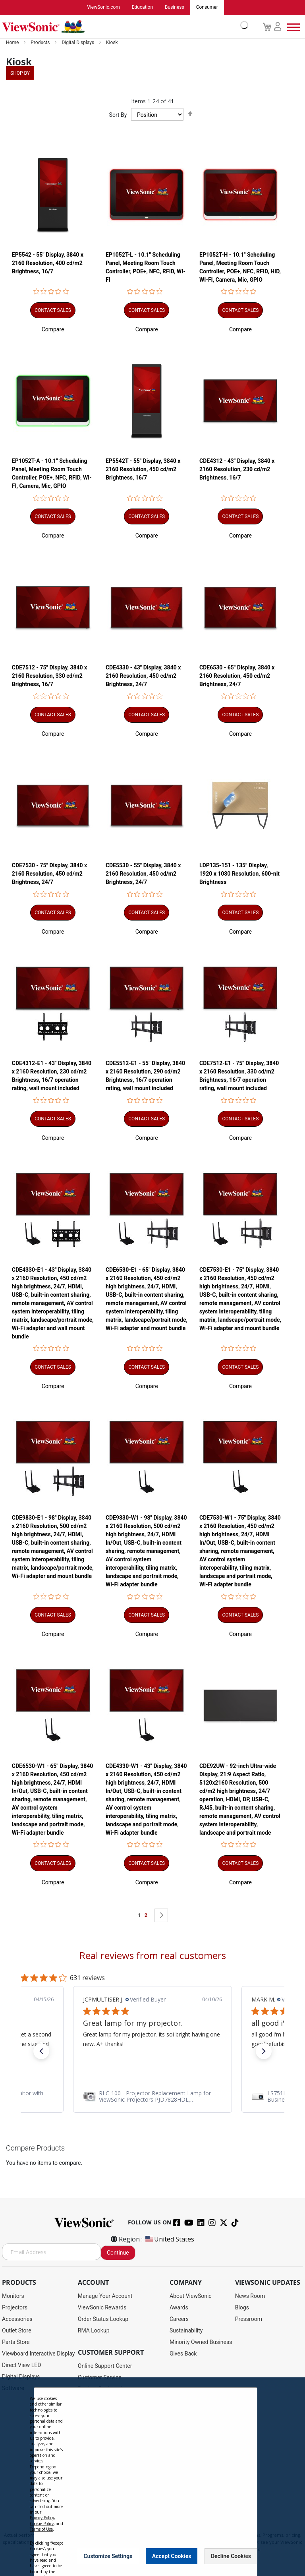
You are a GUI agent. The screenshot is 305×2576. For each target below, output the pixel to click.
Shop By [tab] (20, 73)
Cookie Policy (42, 2523)
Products (41, 43)
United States (169, 2239)
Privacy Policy (42, 2517)
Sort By (118, 115)
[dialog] (152, 2476)
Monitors (13, 2296)
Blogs (242, 2308)
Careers (179, 2319)
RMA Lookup (94, 2331)
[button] (53, 329)
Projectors (14, 2308)
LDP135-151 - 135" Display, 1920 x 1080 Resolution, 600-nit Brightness (239, 874)
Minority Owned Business (201, 2342)
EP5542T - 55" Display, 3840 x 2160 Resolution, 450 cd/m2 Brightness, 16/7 (143, 469)
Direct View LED (21, 2365)
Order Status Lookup (103, 2319)
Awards (179, 2308)
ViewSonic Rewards (102, 2308)
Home (13, 43)
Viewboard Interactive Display (38, 2354)
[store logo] (123, 27)
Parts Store (16, 2342)
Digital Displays (78, 43)
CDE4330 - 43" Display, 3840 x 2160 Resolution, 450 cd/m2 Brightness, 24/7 (143, 675)
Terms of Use (41, 2529)
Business (174, 7)
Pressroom (248, 2319)
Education (142, 7)
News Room (250, 2296)
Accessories (17, 2319)
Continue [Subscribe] (118, 2253)
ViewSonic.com (103, 7)
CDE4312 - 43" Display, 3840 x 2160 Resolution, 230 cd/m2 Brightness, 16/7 (236, 469)
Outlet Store (16, 2331)
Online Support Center (105, 2366)
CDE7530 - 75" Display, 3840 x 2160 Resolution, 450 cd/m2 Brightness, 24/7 (49, 874)
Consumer (207, 7)
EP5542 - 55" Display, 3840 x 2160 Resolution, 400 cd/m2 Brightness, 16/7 (47, 263)
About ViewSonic (191, 2296)
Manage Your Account (105, 2296)
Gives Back (183, 2354)
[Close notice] (246, 2556)
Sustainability (186, 2331)
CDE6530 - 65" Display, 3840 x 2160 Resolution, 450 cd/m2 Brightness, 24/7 (236, 675)
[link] (152, 2096)
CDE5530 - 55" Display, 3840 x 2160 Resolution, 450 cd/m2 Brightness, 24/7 (143, 874)
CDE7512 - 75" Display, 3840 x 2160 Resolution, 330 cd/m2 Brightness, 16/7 (49, 675)
